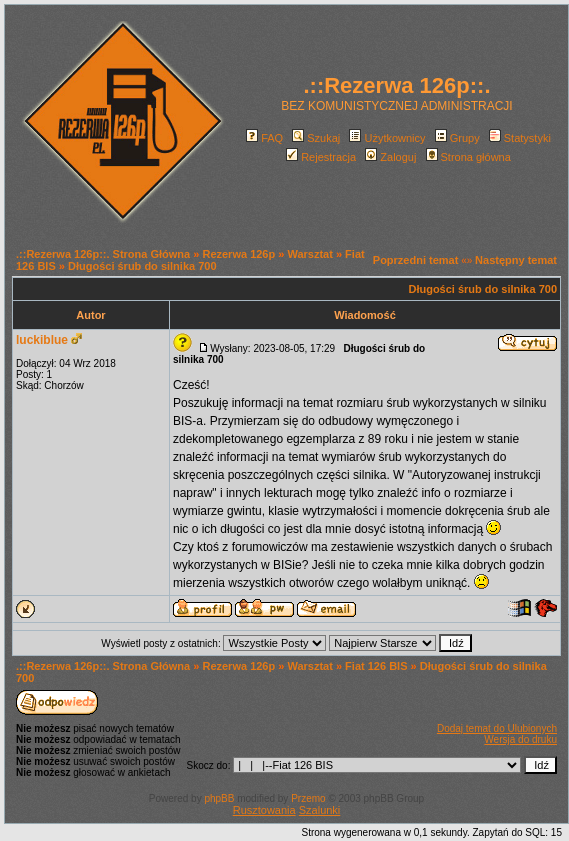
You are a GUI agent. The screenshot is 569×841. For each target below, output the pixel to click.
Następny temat (516, 260)
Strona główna (468, 157)
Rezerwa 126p (238, 254)
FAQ (264, 138)
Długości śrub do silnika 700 (142, 266)
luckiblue (42, 340)
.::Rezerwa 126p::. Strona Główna (103, 254)
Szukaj (316, 138)
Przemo (308, 798)
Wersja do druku (520, 739)
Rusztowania (264, 810)
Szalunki (320, 810)
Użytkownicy (387, 138)
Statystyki (520, 138)
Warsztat (309, 254)
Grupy (457, 138)
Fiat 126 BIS (376, 666)
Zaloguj (390, 157)
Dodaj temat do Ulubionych (497, 728)
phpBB (219, 798)
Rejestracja (321, 157)
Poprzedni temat (416, 260)
